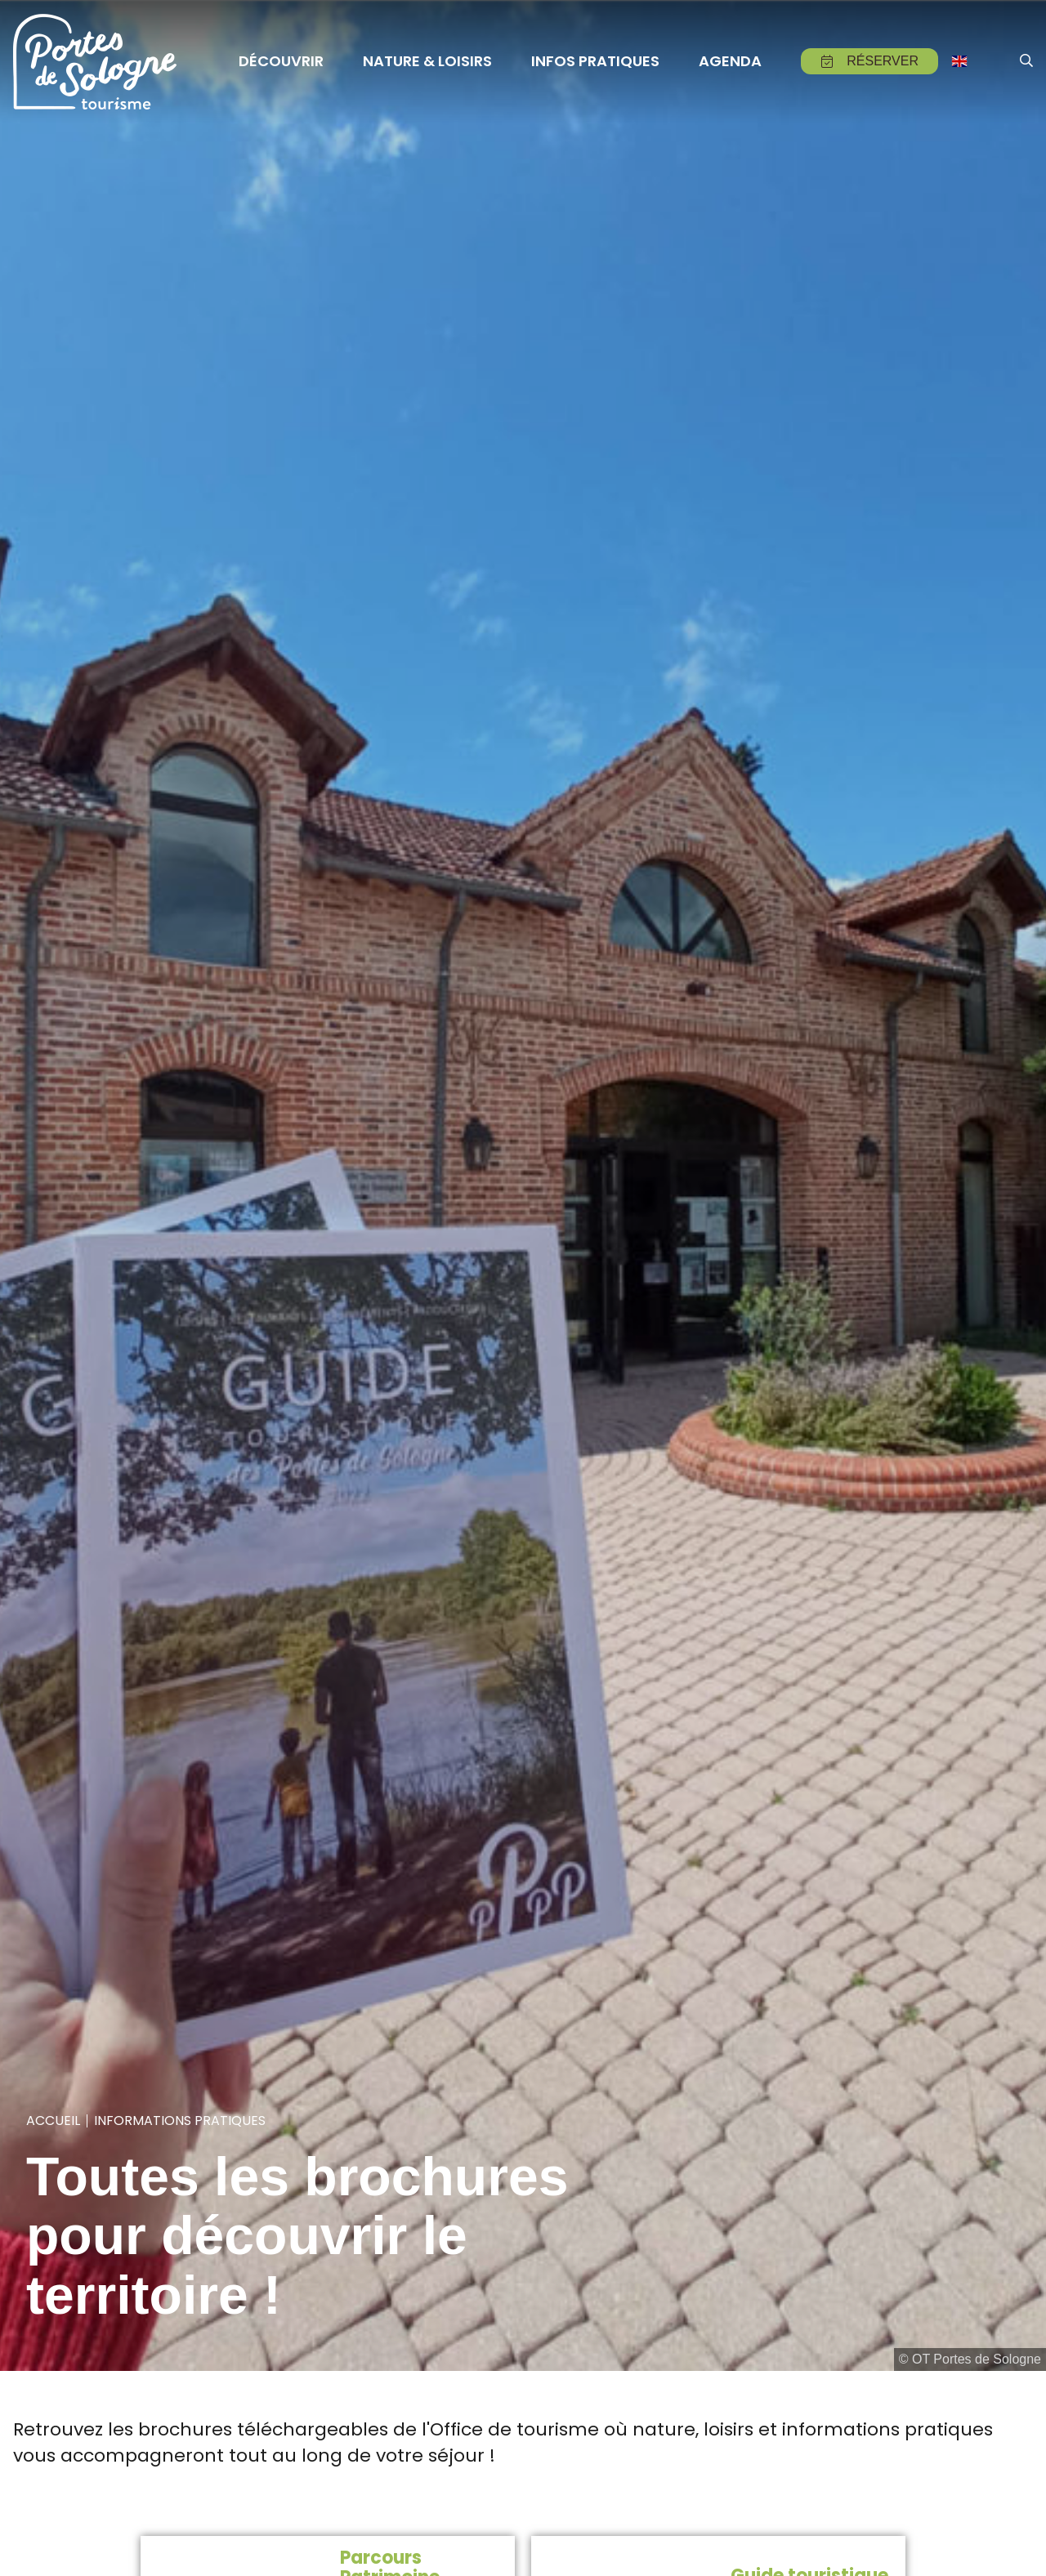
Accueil (53, 2120)
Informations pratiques (180, 2120)
